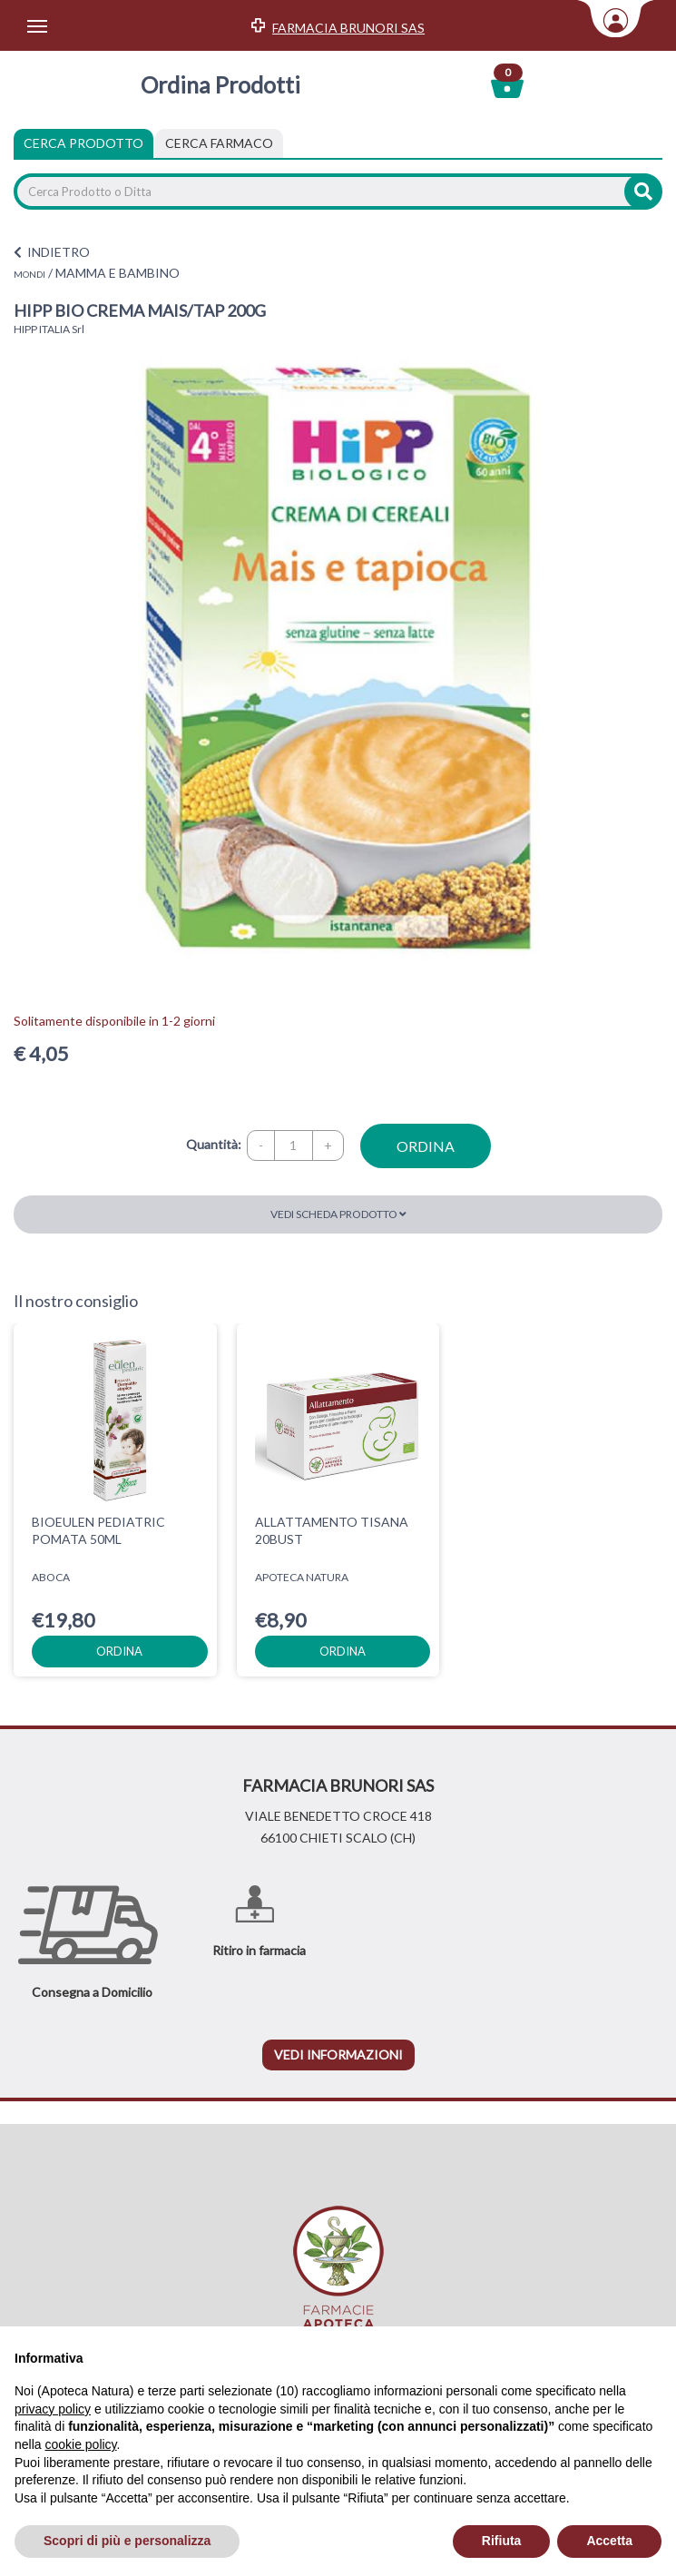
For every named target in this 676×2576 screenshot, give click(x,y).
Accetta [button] (609, 2540)
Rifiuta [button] (502, 2540)
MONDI (29, 274)
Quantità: (213, 1144)
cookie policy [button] (80, 2444)
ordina (426, 1146)
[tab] (219, 143)
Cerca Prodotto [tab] (83, 143)
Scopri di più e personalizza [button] (127, 2540)
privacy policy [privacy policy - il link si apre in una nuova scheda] (53, 2409)
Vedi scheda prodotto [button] (338, 1214)
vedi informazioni (338, 2054)
